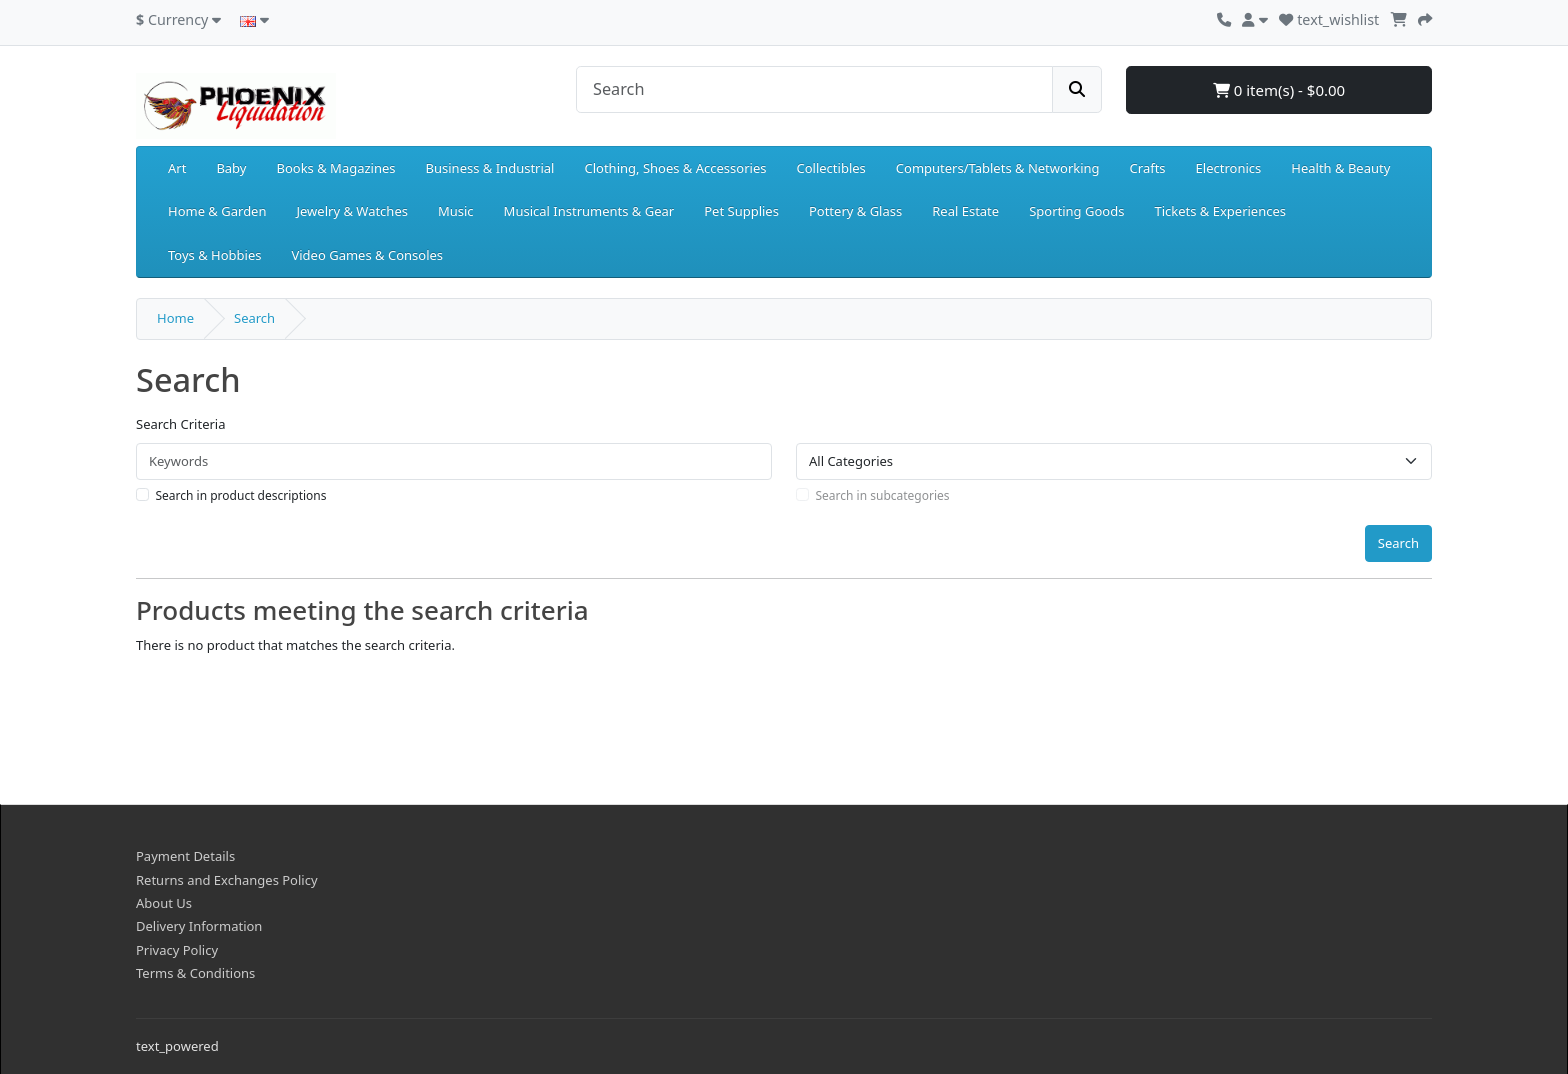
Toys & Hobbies (214, 255)
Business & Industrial (490, 168)
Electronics (1229, 168)
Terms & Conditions (195, 973)
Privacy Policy (177, 950)
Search (254, 318)
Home (175, 318)
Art (177, 168)
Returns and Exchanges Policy (227, 880)
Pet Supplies (741, 211)
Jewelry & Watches (352, 211)
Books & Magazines (335, 168)
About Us (164, 903)
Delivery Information (199, 926)
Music (456, 211)
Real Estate (965, 211)
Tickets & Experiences (1220, 211)
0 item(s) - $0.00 (1279, 90)
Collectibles (830, 168)
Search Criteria (181, 424)
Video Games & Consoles (367, 255)
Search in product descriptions (241, 495)
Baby (231, 168)
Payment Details (185, 856)
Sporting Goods (1076, 211)
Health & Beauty (1340, 168)
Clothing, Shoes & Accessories (675, 168)
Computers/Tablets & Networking (998, 168)
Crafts (1148, 168)
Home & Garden (217, 211)
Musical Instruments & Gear (589, 211)
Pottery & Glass (855, 211)
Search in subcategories (883, 495)
